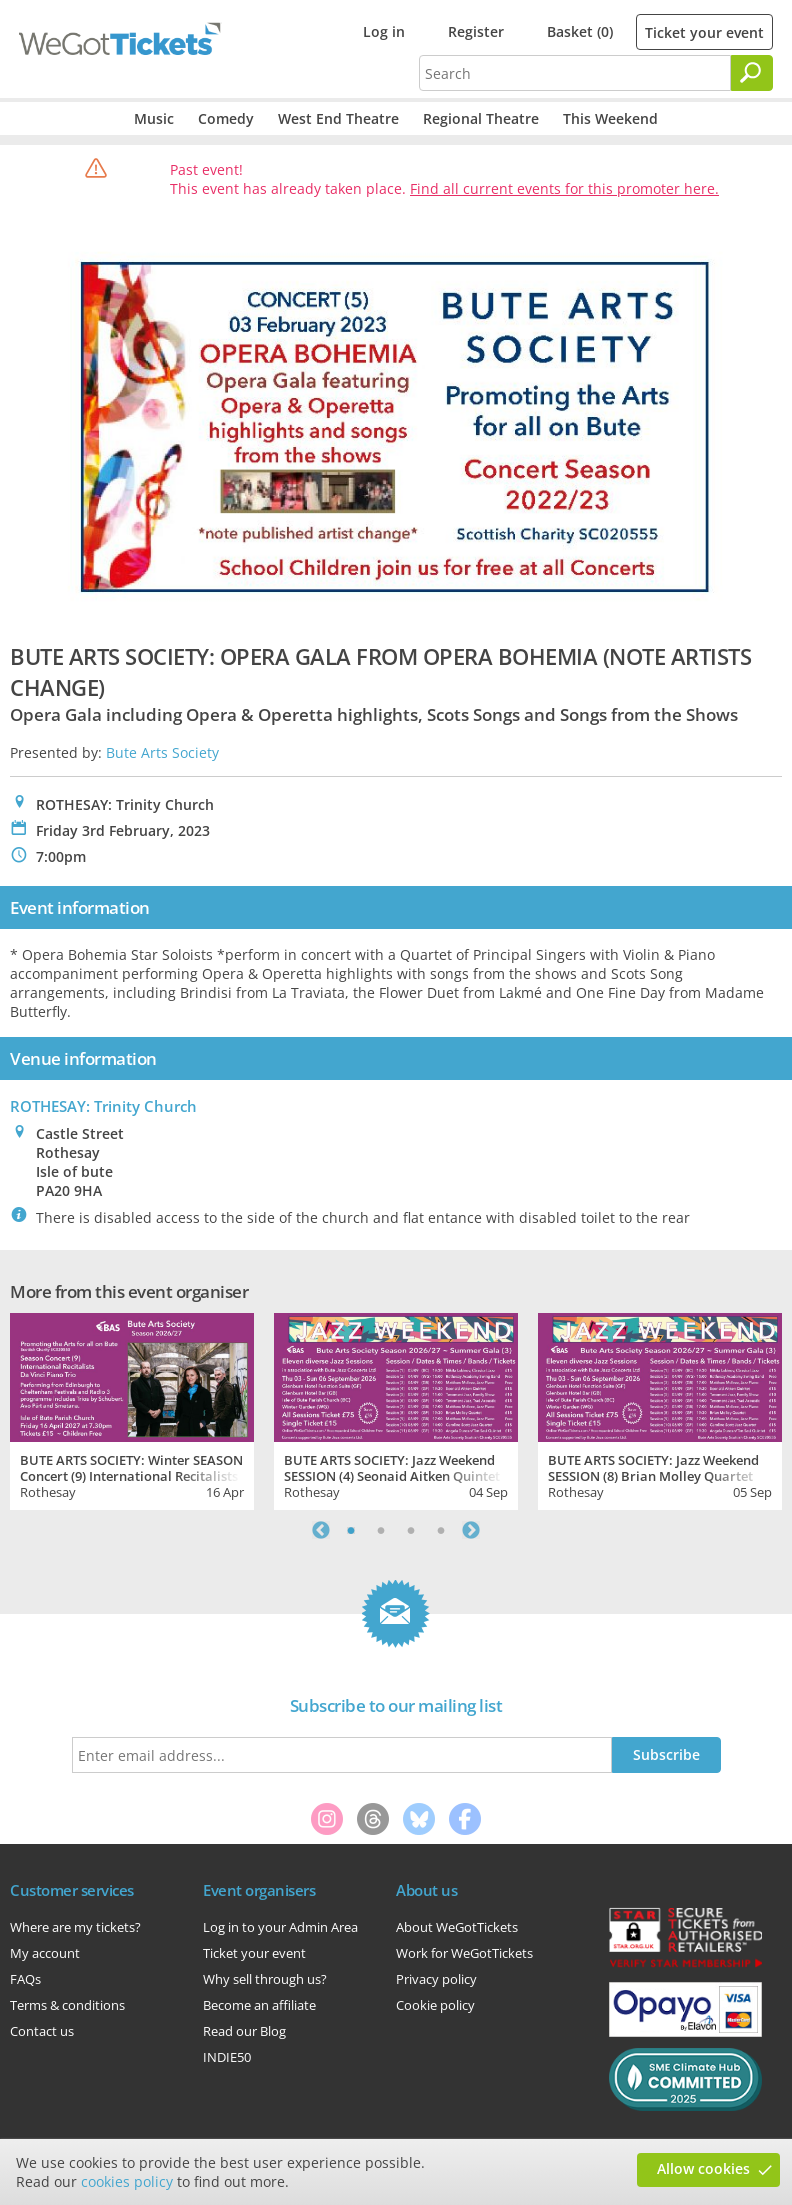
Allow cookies (703, 2168)
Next (471, 1530)
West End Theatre (338, 118)
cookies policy (127, 2181)
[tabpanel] (132, 1409)
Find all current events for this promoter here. (564, 188)
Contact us (42, 2031)
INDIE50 (227, 2057)
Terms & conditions (67, 2005)
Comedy (226, 118)
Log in (384, 31)
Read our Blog (244, 2031)
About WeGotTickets (457, 1927)
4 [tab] (441, 1530)
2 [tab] (381, 1530)
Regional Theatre (481, 118)
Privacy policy (436, 1979)
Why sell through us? (265, 1979)
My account (45, 1953)
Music (154, 118)
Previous (321, 1530)
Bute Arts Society (162, 752)
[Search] (752, 73)
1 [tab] (351, 1530)
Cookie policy (435, 2005)
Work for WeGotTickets (464, 1953)
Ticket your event (704, 32)
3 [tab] (411, 1530)
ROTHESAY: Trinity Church (103, 1106)
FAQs (25, 1979)
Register (476, 31)
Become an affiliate (259, 2005)
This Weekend (610, 118)
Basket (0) (580, 31)
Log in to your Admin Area (280, 1927)
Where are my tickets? (75, 1927)
